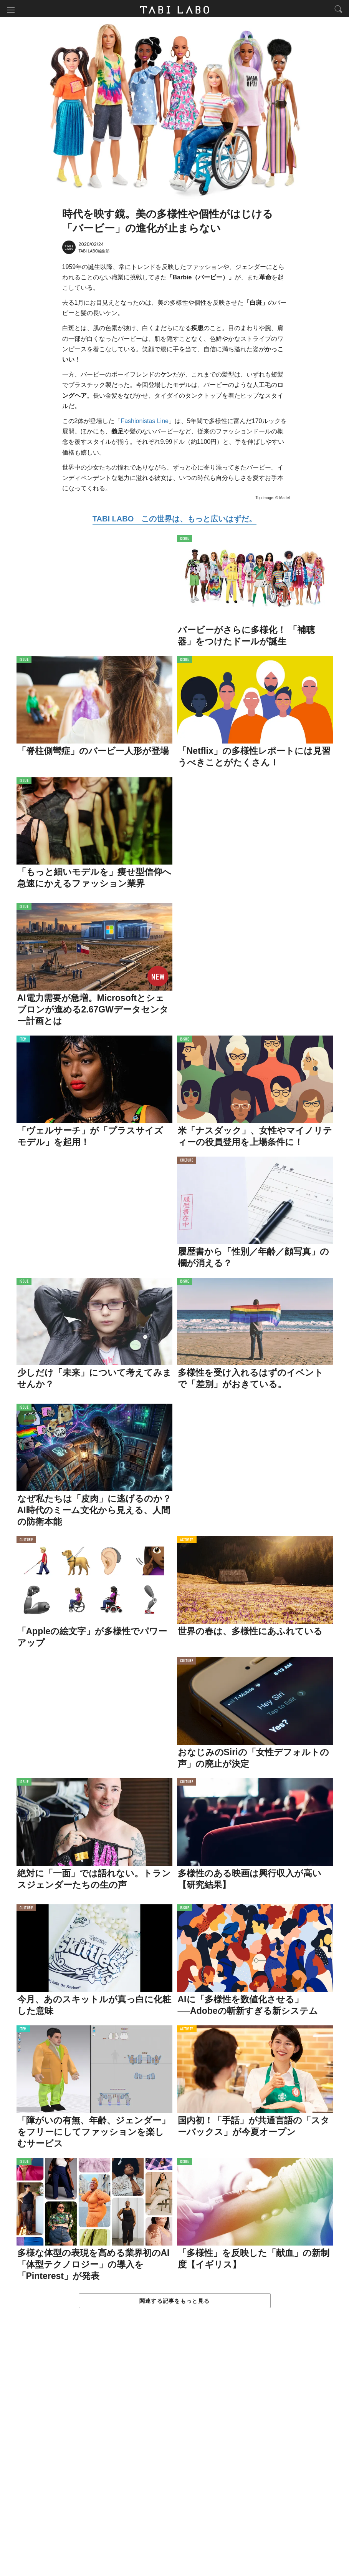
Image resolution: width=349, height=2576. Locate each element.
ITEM (23, 1041)
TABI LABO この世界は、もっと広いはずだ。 (174, 520)
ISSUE (184, 540)
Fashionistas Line (145, 422)
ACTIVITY (187, 1541)
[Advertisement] (174, 2451)
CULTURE (187, 1162)
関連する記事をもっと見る (174, 2302)
